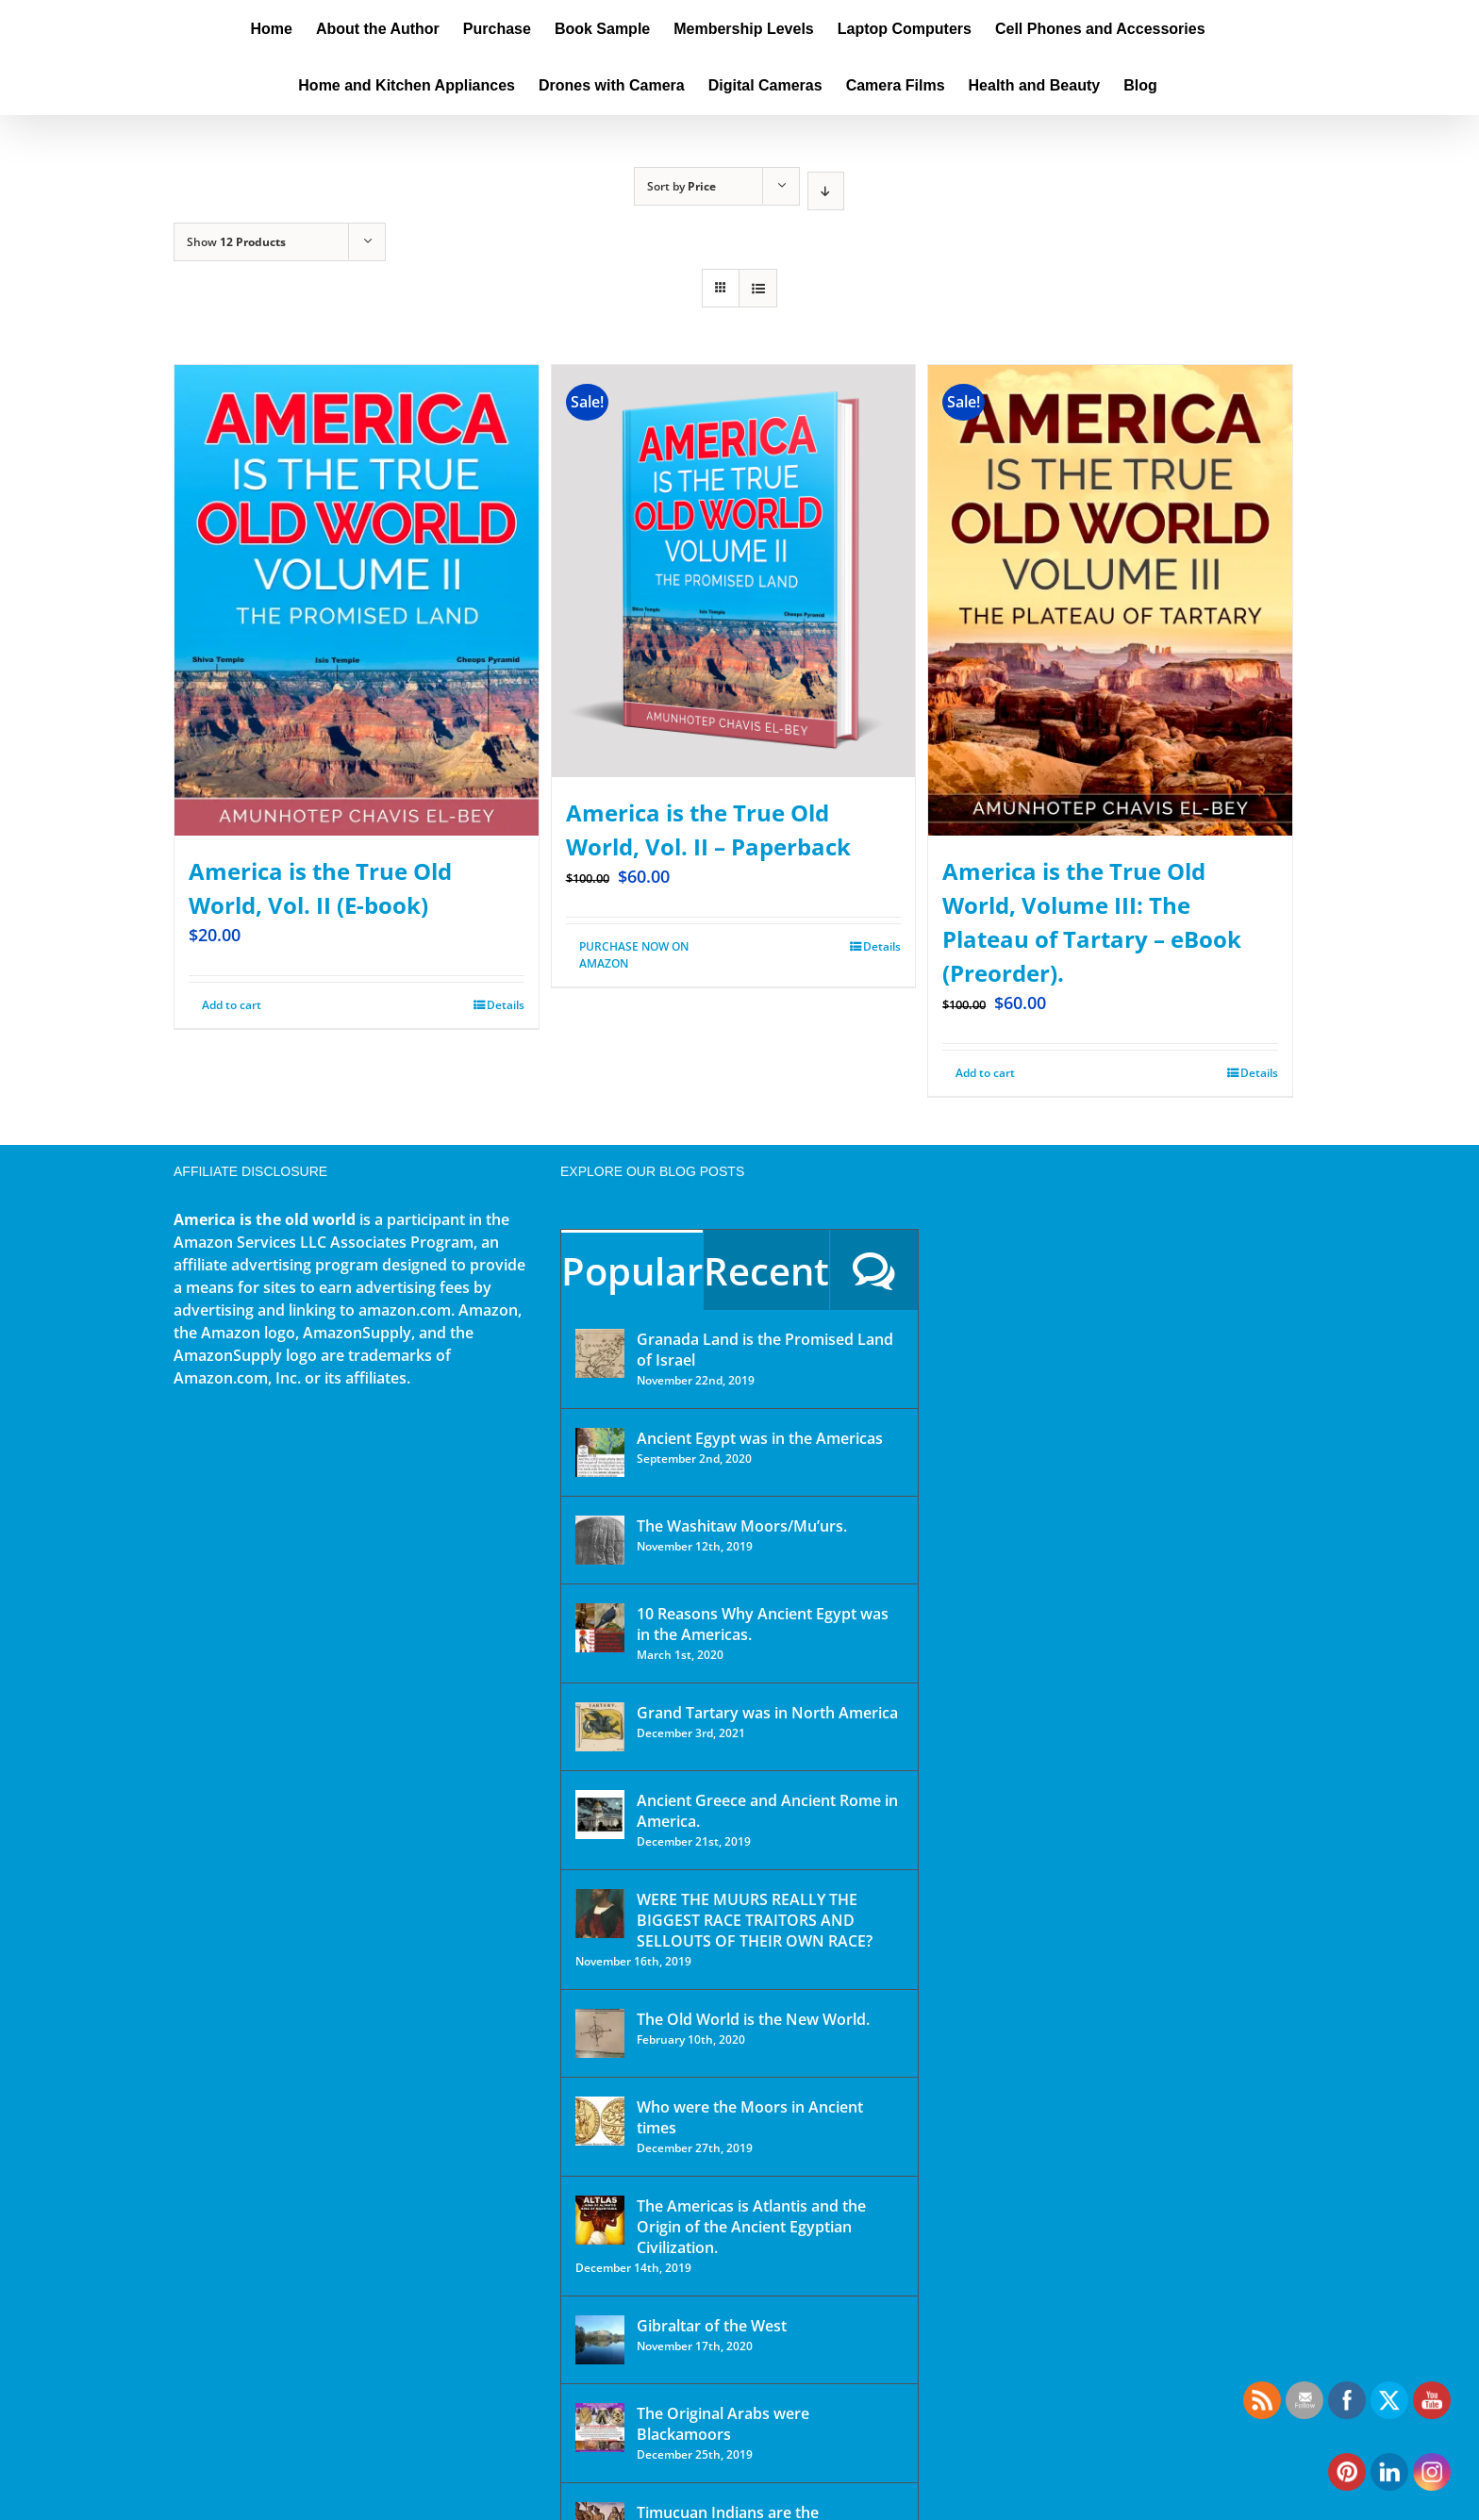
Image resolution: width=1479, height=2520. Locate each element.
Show (236, 242)
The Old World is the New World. (753, 2019)
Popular (632, 1271)
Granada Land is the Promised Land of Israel (765, 1349)
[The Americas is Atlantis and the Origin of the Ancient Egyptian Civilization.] (599, 2220)
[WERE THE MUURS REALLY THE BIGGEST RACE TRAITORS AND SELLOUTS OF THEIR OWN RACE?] (599, 1913)
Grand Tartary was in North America (767, 1712)
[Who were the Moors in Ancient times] (599, 2121)
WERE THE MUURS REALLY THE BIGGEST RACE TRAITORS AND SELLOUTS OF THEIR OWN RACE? (754, 1920)
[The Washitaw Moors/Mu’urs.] (599, 1540)
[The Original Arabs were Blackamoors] (599, 2427)
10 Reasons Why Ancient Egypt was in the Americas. (763, 1624)
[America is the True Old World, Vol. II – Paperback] (734, 571)
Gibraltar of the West (712, 2325)
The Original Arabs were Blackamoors (723, 2424)
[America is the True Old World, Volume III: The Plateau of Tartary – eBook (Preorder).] (1110, 600)
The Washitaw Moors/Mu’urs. (742, 1526)
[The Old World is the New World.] (599, 2033)
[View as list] (758, 288)
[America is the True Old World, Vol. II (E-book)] (356, 600)
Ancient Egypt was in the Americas (760, 1438)
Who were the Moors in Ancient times (750, 2117)
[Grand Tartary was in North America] (599, 1726)
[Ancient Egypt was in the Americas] (599, 1452)
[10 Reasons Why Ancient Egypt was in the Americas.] (599, 1627)
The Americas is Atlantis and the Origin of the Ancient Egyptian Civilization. (751, 2227)
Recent (766, 1271)
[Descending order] (825, 191)
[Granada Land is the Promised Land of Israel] (599, 1353)
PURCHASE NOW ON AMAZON (634, 954)
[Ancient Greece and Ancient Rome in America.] (599, 1814)
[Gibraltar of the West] (599, 2339)
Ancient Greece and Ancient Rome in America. (767, 1811)
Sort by (681, 186)
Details (505, 1005)
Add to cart (231, 1005)
